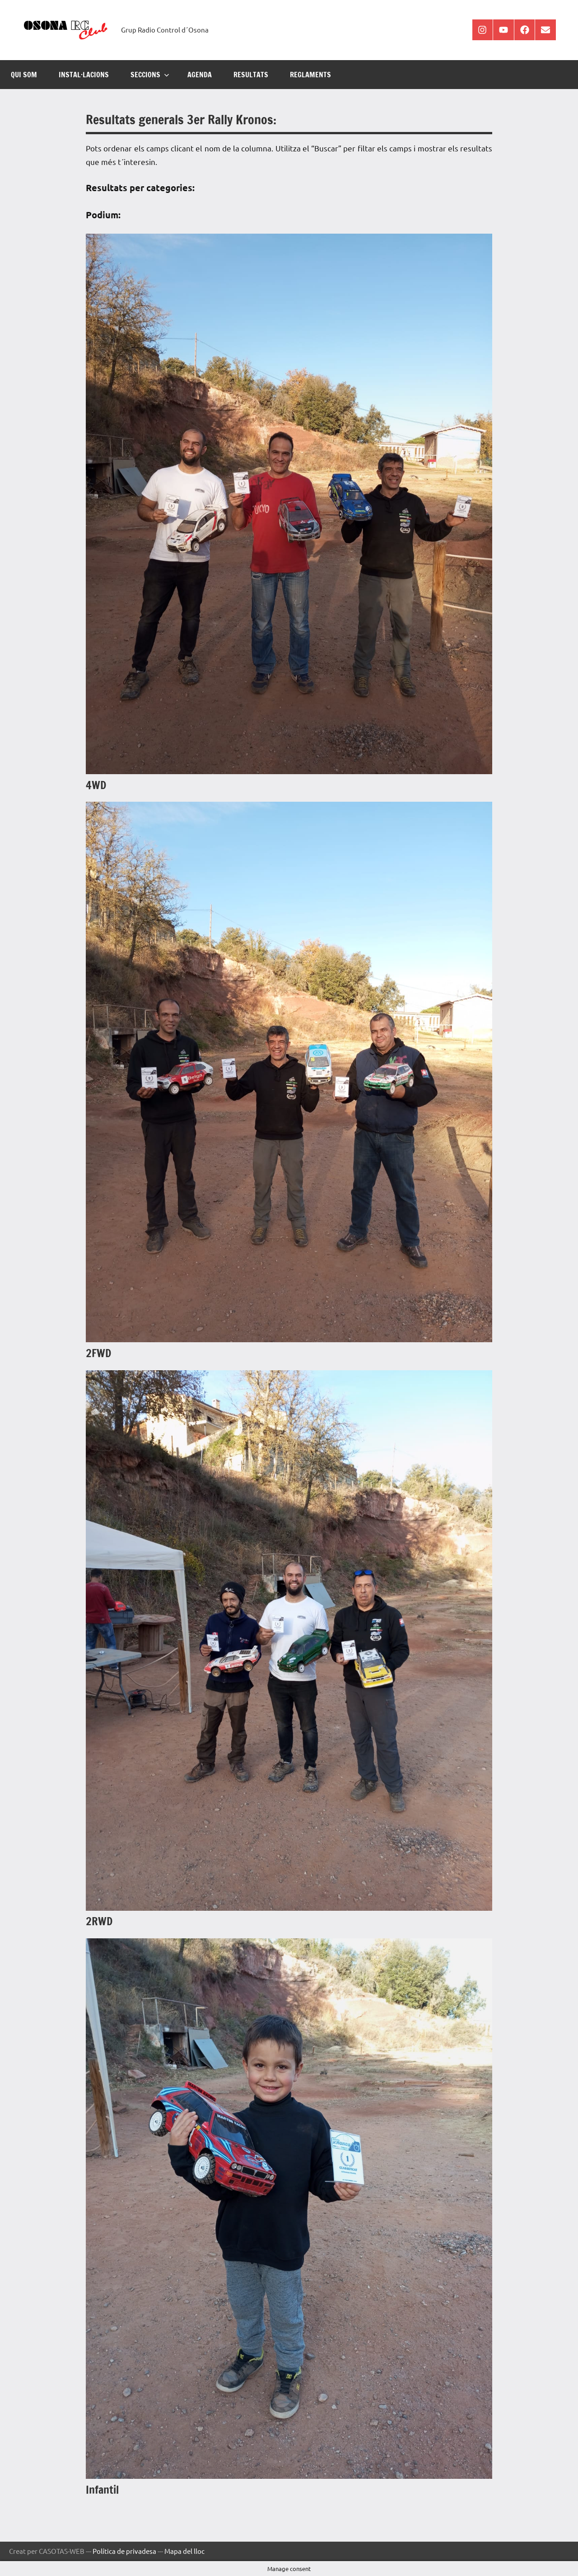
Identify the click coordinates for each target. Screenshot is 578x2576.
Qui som (24, 75)
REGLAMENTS (310, 75)
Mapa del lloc (184, 2551)
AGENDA (199, 75)
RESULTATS (250, 75)
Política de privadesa (124, 2551)
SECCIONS (150, 75)
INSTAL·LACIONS (84, 75)
